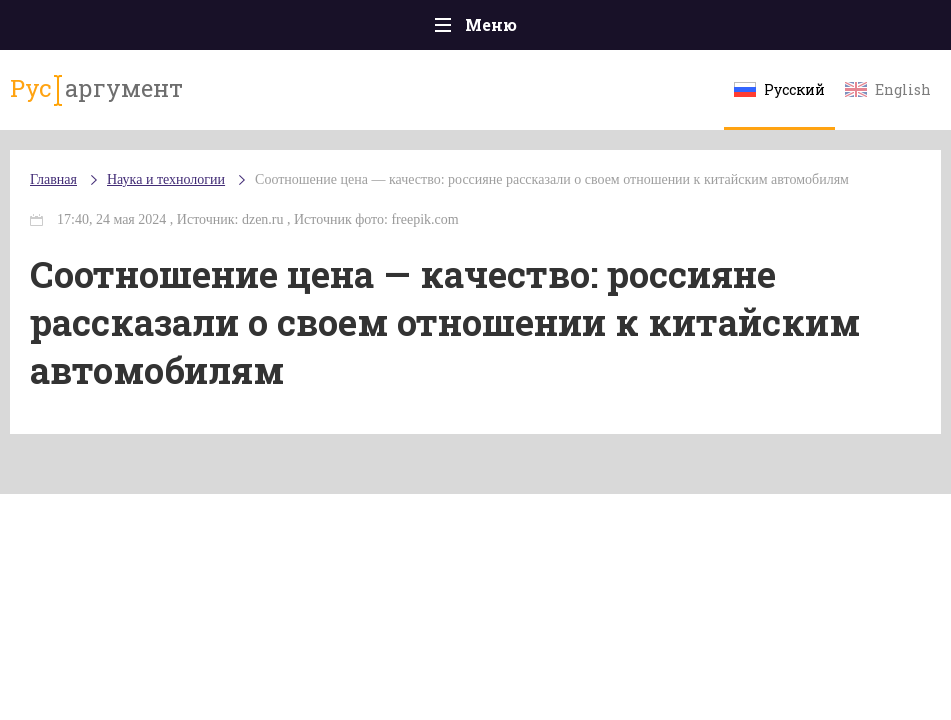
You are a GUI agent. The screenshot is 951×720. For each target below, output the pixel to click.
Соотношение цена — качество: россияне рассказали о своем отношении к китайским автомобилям (552, 179)
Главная (53, 179)
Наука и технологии (166, 179)
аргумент (96, 89)
